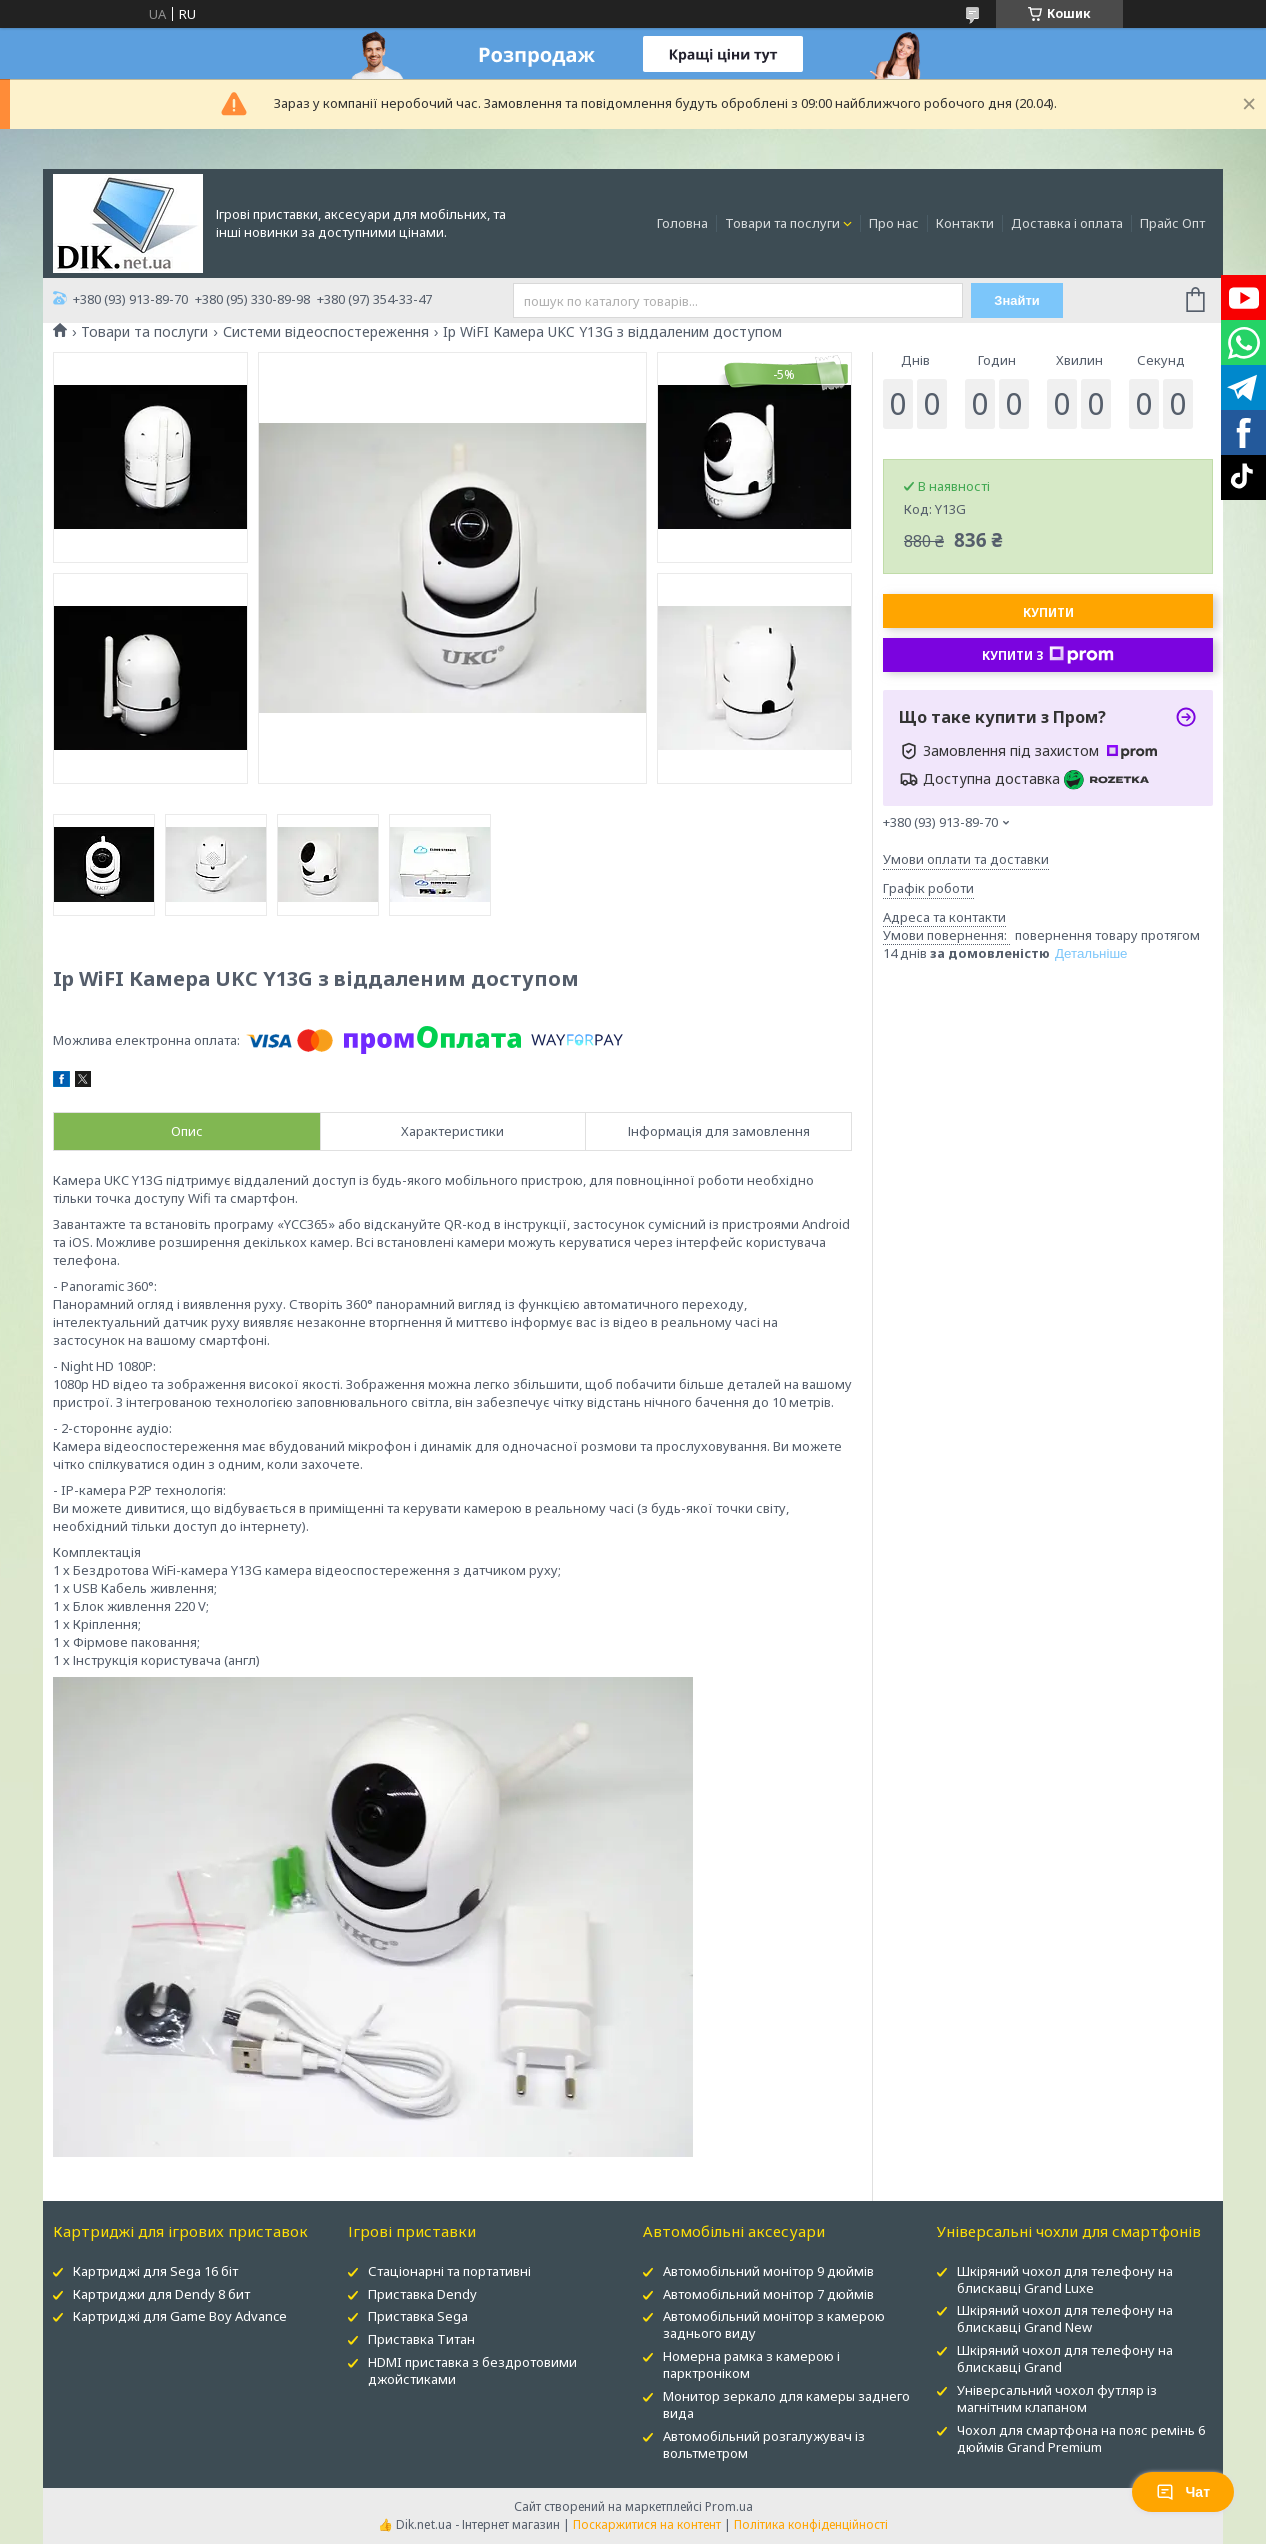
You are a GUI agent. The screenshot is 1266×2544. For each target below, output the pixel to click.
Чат (1183, 2492)
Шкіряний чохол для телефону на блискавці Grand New (1065, 2318)
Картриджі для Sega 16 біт (155, 2271)
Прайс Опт (1172, 223)
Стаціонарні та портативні (449, 2271)
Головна (682, 223)
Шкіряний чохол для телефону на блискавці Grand (1065, 2358)
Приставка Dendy (422, 2294)
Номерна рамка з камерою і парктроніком (751, 2364)
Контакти (965, 223)
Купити (1048, 612)
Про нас (894, 223)
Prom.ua (729, 2506)
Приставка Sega (418, 2316)
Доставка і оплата (1067, 223)
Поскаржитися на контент (647, 2524)
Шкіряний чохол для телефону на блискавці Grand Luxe (1065, 2279)
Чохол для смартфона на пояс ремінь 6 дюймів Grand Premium (1081, 2438)
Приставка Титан (421, 2339)
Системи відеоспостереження (326, 332)
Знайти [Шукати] (1017, 300)
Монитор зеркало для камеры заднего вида (786, 2404)
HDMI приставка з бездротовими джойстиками (472, 2370)
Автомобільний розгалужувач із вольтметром (764, 2444)
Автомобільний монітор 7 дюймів (768, 2294)
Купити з (1048, 655)
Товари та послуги (782, 223)
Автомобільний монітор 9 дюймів (768, 2271)
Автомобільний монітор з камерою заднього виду (774, 2324)
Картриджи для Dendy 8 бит (161, 2294)
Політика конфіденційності (811, 2524)
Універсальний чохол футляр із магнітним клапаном (1057, 2398)
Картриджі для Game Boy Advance (180, 2316)
